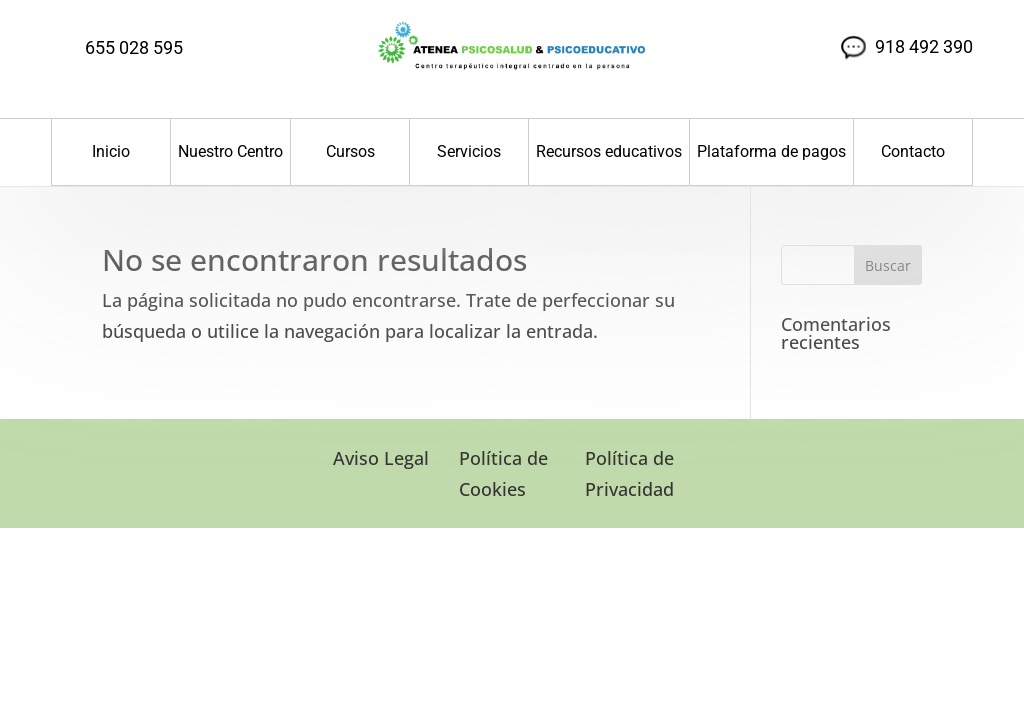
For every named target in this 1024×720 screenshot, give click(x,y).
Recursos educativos (609, 151)
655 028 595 (134, 47)
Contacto (913, 151)
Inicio (111, 151)
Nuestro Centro (230, 151)
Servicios (469, 151)
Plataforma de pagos (771, 151)
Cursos (350, 151)
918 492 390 (924, 46)
